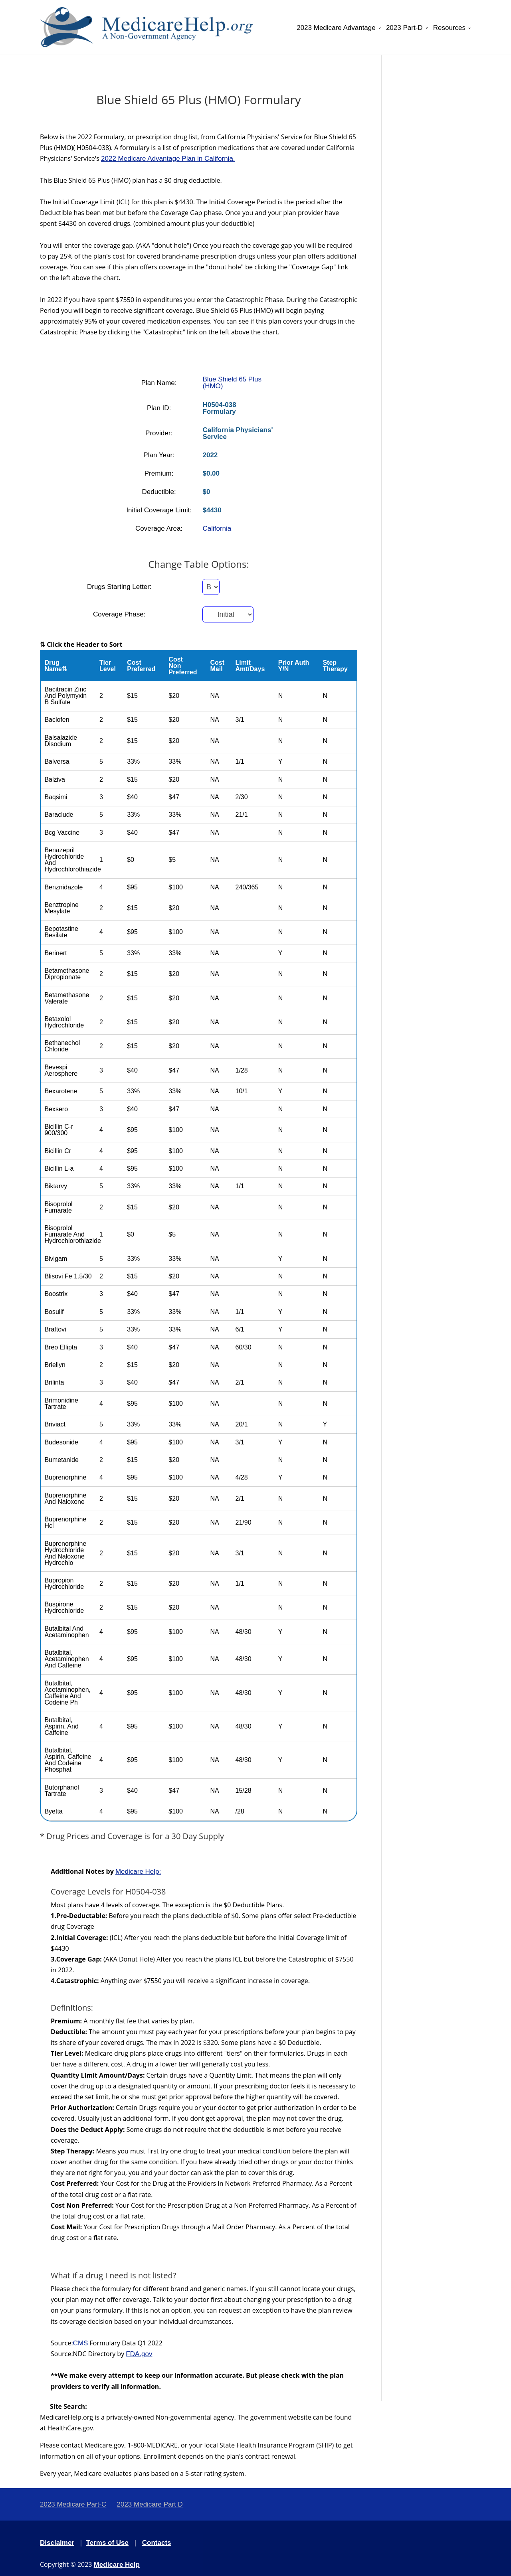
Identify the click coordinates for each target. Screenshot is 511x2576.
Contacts (156, 2542)
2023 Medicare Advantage (336, 28)
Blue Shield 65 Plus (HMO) (231, 382)
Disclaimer (57, 2542)
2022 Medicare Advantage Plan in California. (168, 158)
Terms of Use (107, 2542)
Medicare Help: (138, 1871)
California (216, 528)
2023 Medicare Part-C (73, 2504)
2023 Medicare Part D (149, 2504)
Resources (449, 28)
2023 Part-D (404, 28)
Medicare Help (117, 2564)
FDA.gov (139, 2354)
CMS (80, 2343)
